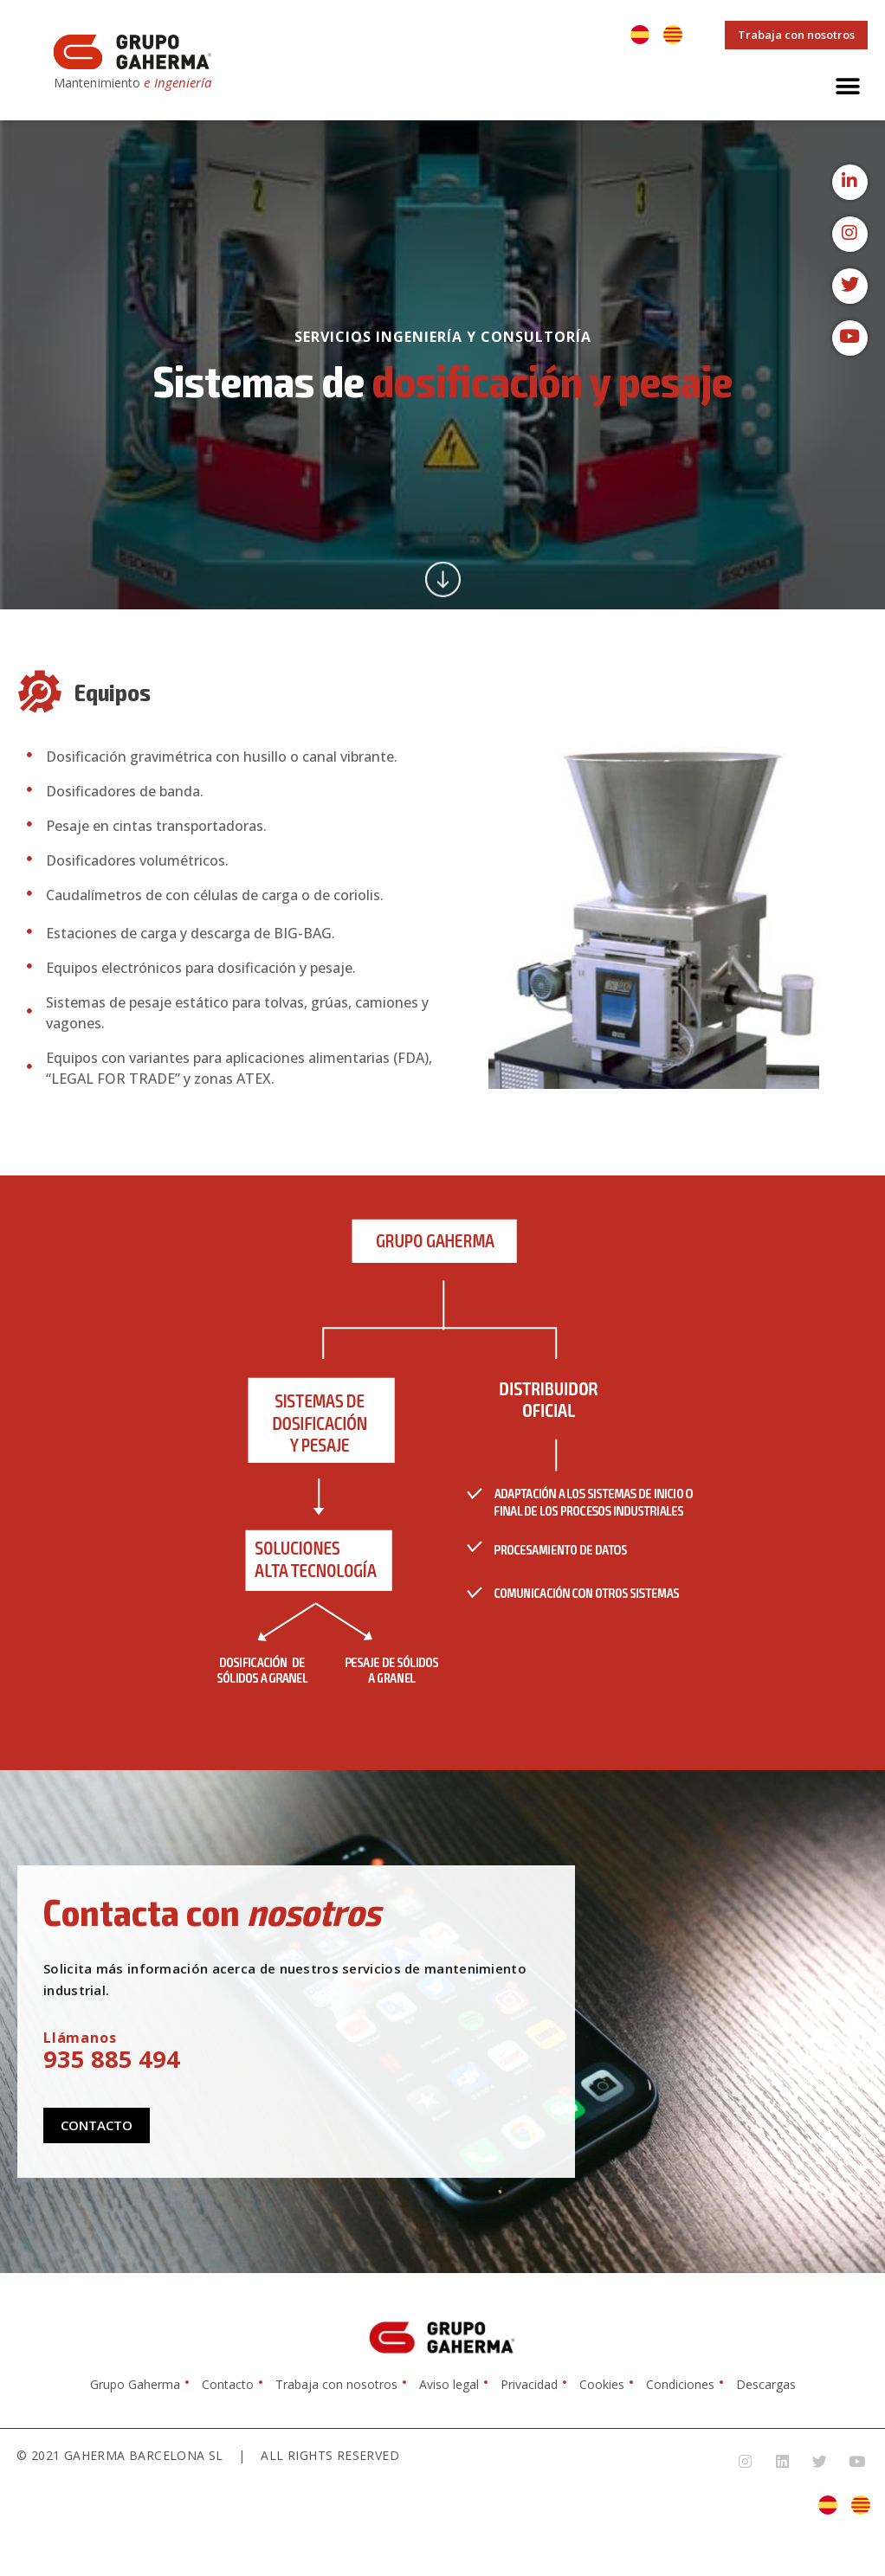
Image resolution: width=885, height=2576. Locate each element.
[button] (848, 86)
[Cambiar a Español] (639, 34)
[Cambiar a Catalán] (672, 34)
